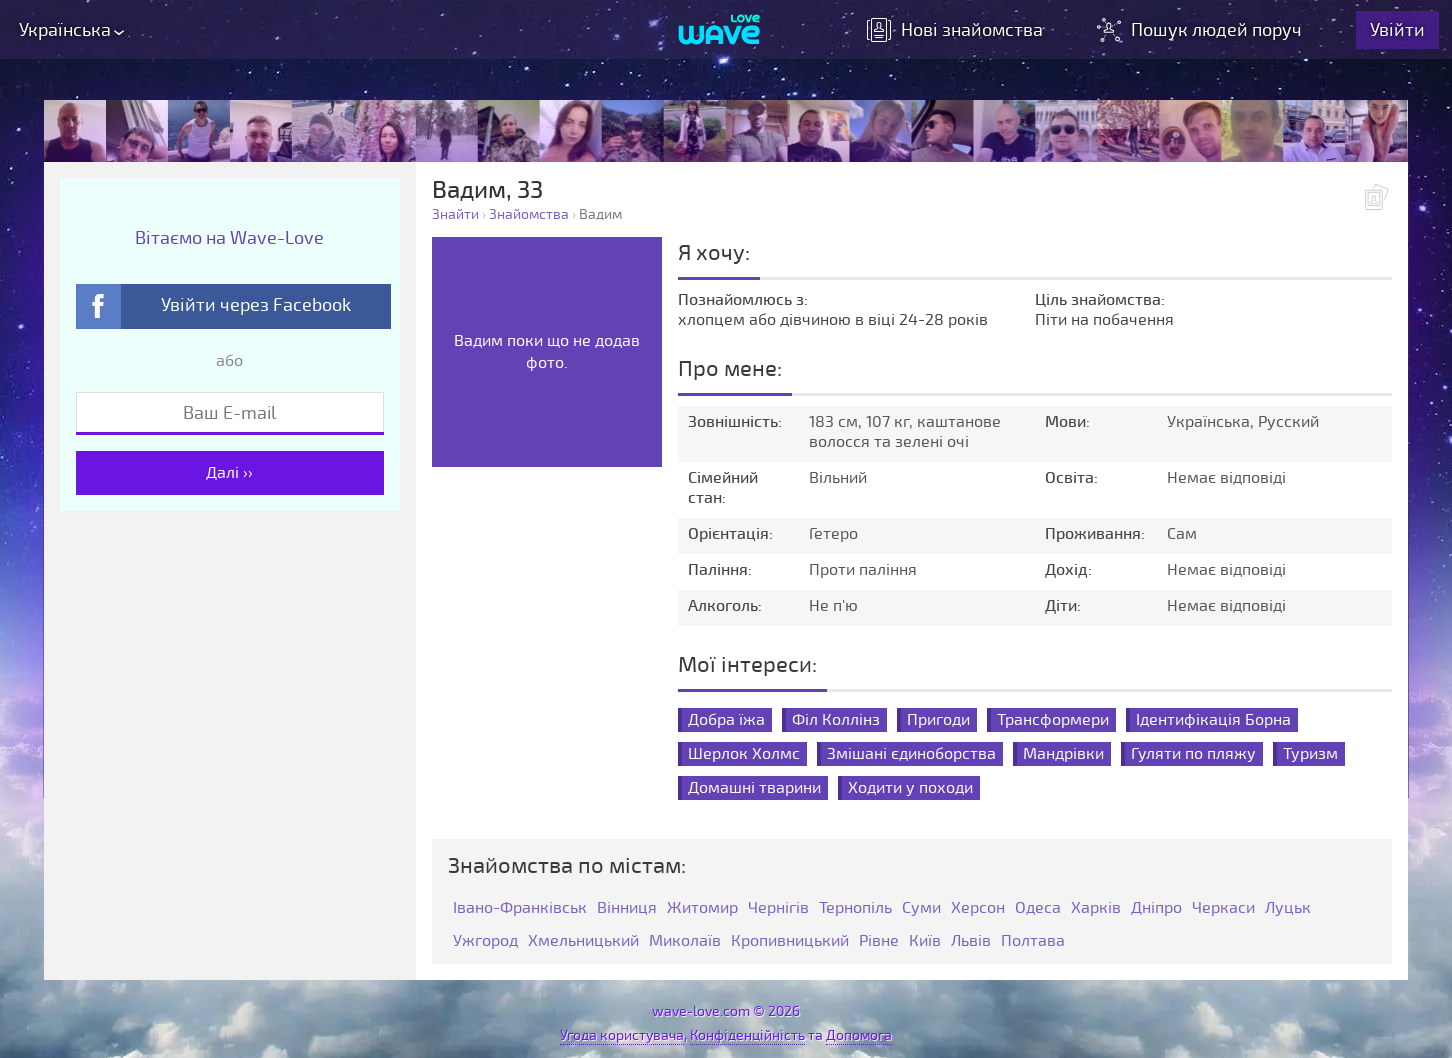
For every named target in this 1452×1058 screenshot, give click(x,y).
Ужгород (485, 941)
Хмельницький (583, 941)
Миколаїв (685, 941)
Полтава (1033, 941)
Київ (925, 941)
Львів (971, 941)
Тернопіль (855, 908)
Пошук (1202, 30)
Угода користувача (622, 1035)
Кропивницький (790, 941)
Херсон (978, 908)
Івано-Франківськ (520, 908)
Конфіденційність (747, 1035)
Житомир (702, 908)
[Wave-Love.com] (719, 31)
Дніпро (1156, 908)
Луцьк (1288, 908)
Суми (921, 908)
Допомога (859, 1035)
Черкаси (1223, 908)
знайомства (956, 30)
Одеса (1038, 908)
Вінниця (627, 908)
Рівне (879, 941)
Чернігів (778, 908)
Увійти (1398, 30)
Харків (1096, 908)
